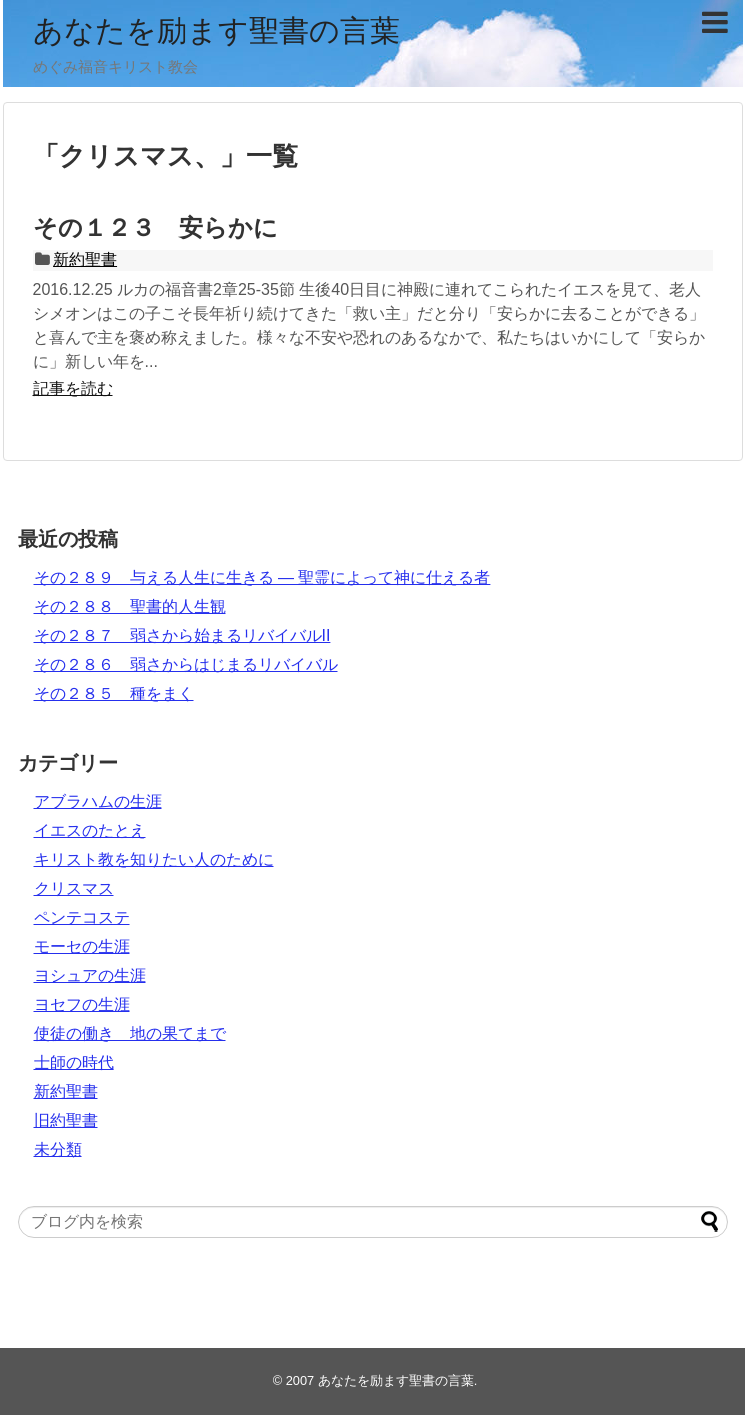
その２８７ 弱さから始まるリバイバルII (182, 635)
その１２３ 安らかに (155, 227)
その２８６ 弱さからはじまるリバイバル (186, 664)
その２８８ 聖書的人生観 (130, 606)
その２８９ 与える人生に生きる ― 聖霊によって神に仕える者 (262, 577)
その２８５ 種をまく (114, 693)
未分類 (58, 1149)
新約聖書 (85, 259)
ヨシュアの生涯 (90, 975)
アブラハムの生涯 (98, 801)
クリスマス (74, 888)
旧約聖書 (66, 1120)
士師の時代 (74, 1062)
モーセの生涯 (82, 946)
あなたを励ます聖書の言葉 (216, 30)
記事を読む (73, 388)
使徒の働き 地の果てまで (130, 1033)
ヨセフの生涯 (82, 1004)
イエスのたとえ (90, 830)
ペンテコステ (82, 917)
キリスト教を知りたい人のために (154, 859)
